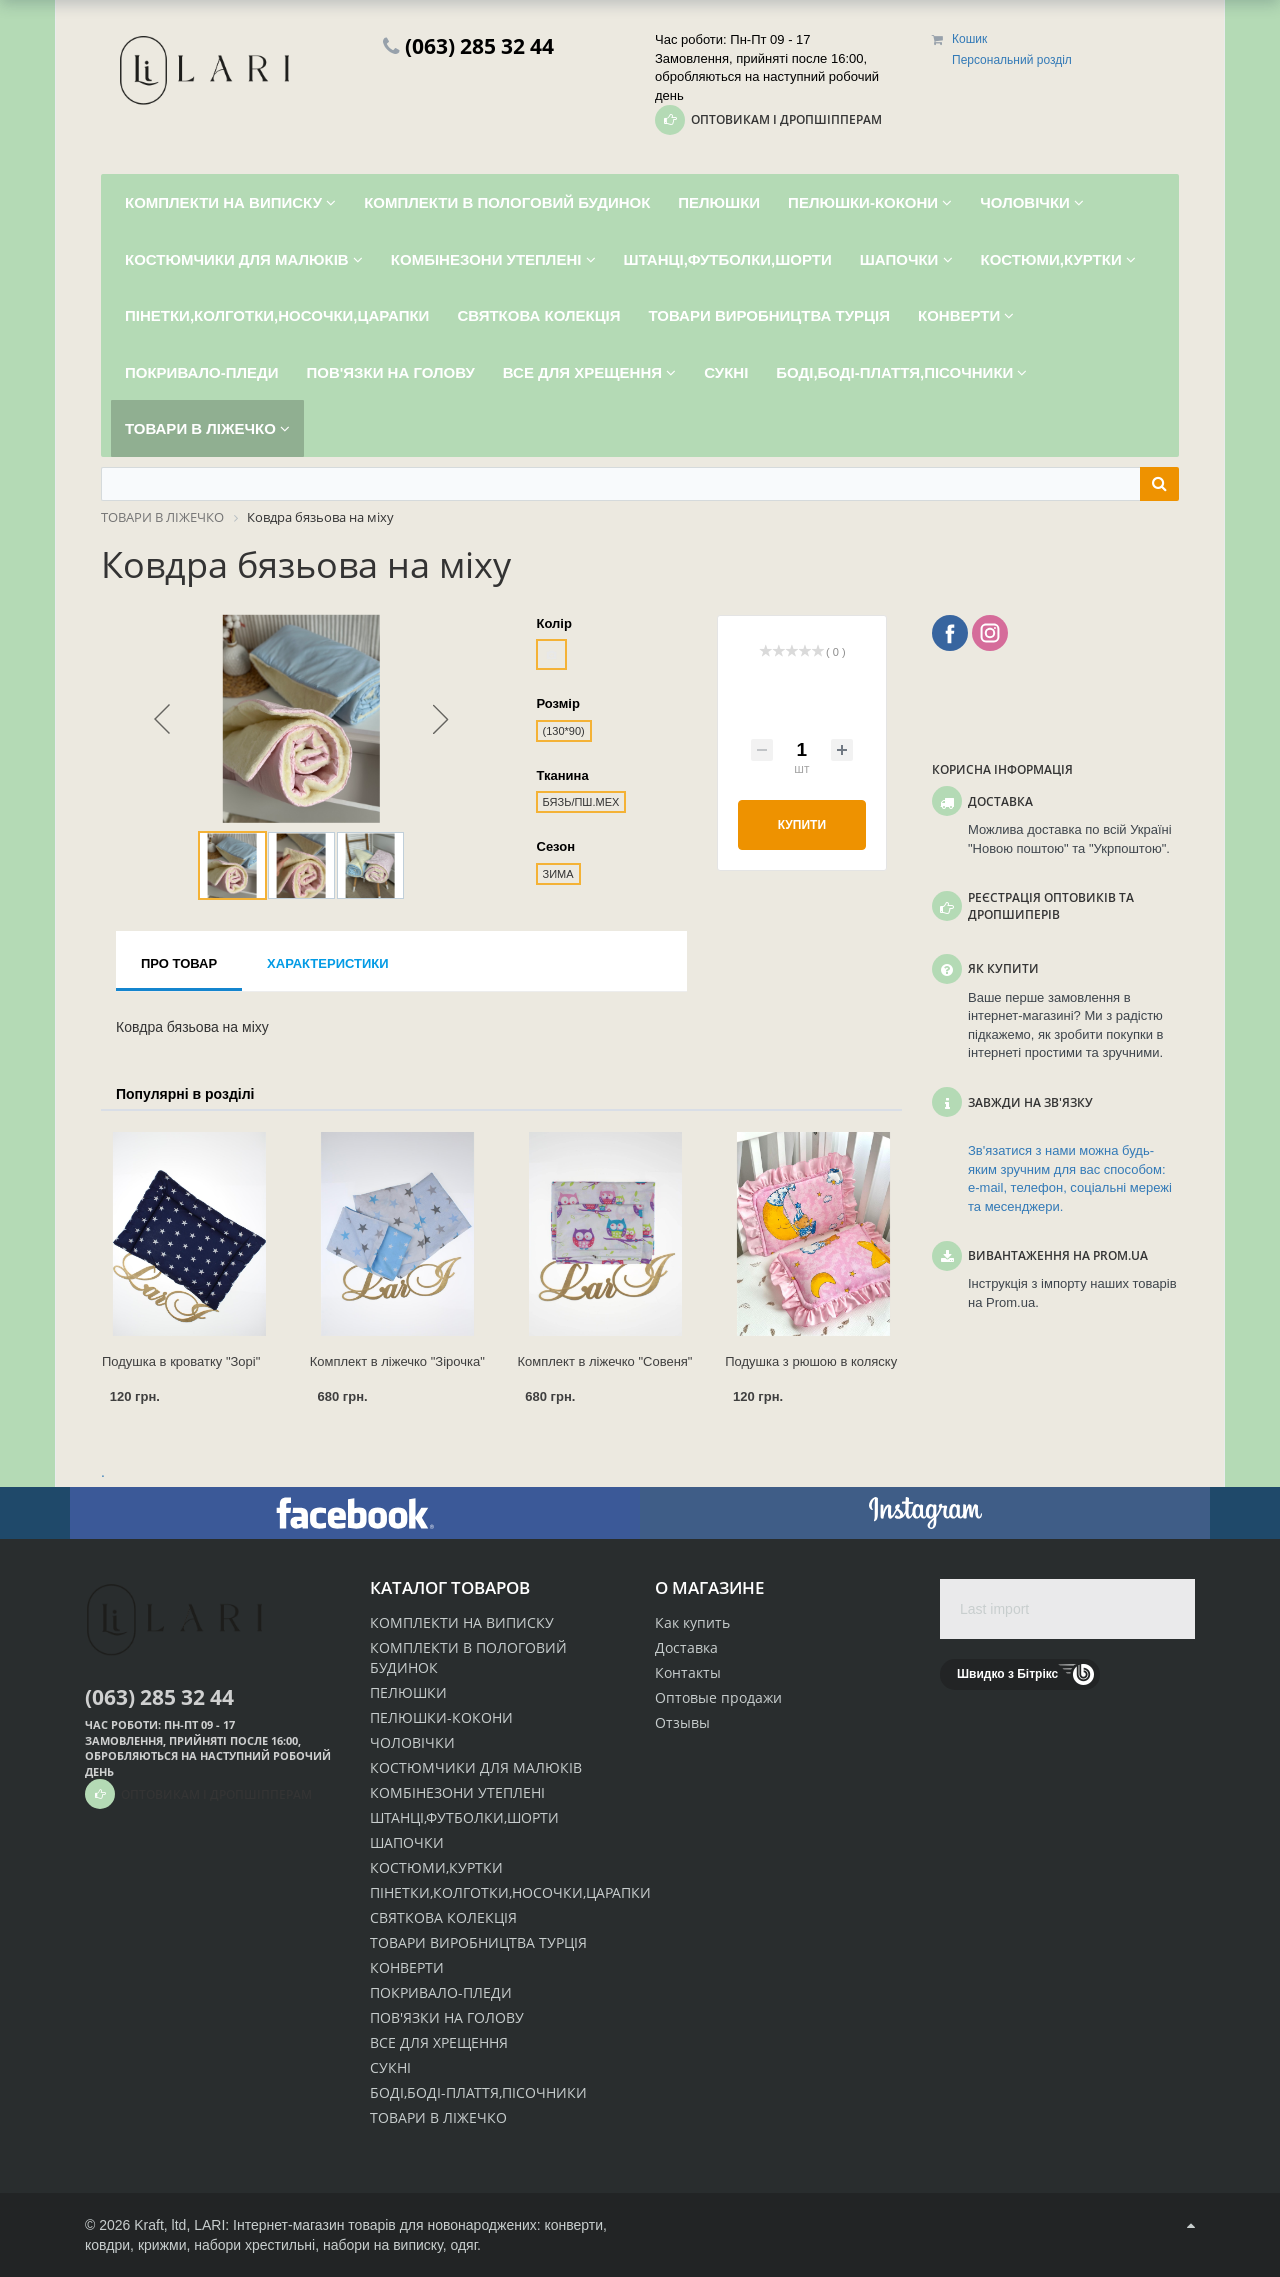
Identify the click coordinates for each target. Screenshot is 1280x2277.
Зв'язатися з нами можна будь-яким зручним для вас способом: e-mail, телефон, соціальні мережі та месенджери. (1070, 1178)
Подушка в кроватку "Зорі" (181, 1361)
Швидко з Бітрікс (1007, 1674)
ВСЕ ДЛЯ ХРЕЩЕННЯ (439, 2042)
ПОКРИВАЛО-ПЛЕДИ (441, 1992)
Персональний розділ (1012, 60)
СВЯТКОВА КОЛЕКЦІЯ (443, 1917)
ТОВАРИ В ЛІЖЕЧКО (438, 2117)
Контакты (688, 1672)
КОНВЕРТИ (407, 1967)
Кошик (969, 39)
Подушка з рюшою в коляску (811, 1361)
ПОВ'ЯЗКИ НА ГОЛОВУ (447, 2017)
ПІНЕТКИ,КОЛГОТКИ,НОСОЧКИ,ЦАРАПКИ (510, 1892)
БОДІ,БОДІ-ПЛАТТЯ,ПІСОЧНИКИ (478, 2092)
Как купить (692, 1622)
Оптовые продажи (718, 1697)
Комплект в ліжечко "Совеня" (605, 1361)
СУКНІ (390, 2067)
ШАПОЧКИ (407, 1842)
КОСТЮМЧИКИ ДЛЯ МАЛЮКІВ (476, 1767)
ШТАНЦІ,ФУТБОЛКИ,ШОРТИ (464, 1817)
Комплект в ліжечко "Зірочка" (397, 1361)
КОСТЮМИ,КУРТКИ (436, 1867)
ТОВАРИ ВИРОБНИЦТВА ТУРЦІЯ (478, 1942)
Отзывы (682, 1722)
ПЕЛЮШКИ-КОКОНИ (441, 1717)
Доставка (686, 1647)
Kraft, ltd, (162, 2225)
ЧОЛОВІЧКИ (412, 1742)
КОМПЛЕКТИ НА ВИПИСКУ (462, 1622)
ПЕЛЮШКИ (408, 1692)
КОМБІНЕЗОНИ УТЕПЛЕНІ (457, 1792)
